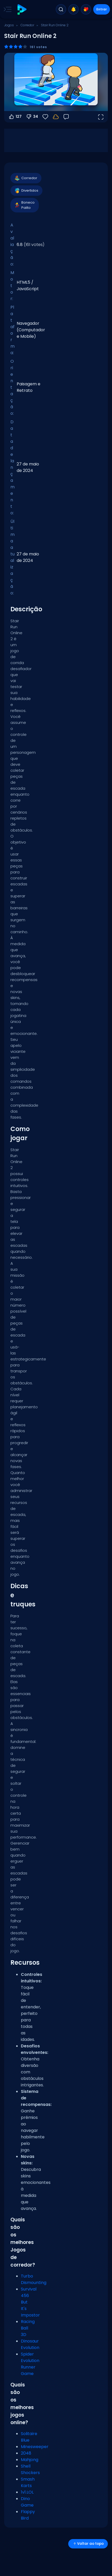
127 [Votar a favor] (15, 117)
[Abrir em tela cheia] (100, 117)
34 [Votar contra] (32, 117)
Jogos (9, 25)
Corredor (27, 25)
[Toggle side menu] (6, 9)
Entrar (101, 9)
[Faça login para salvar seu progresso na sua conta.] (56, 117)
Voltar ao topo (88, 2543)
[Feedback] (66, 117)
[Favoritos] (45, 117)
